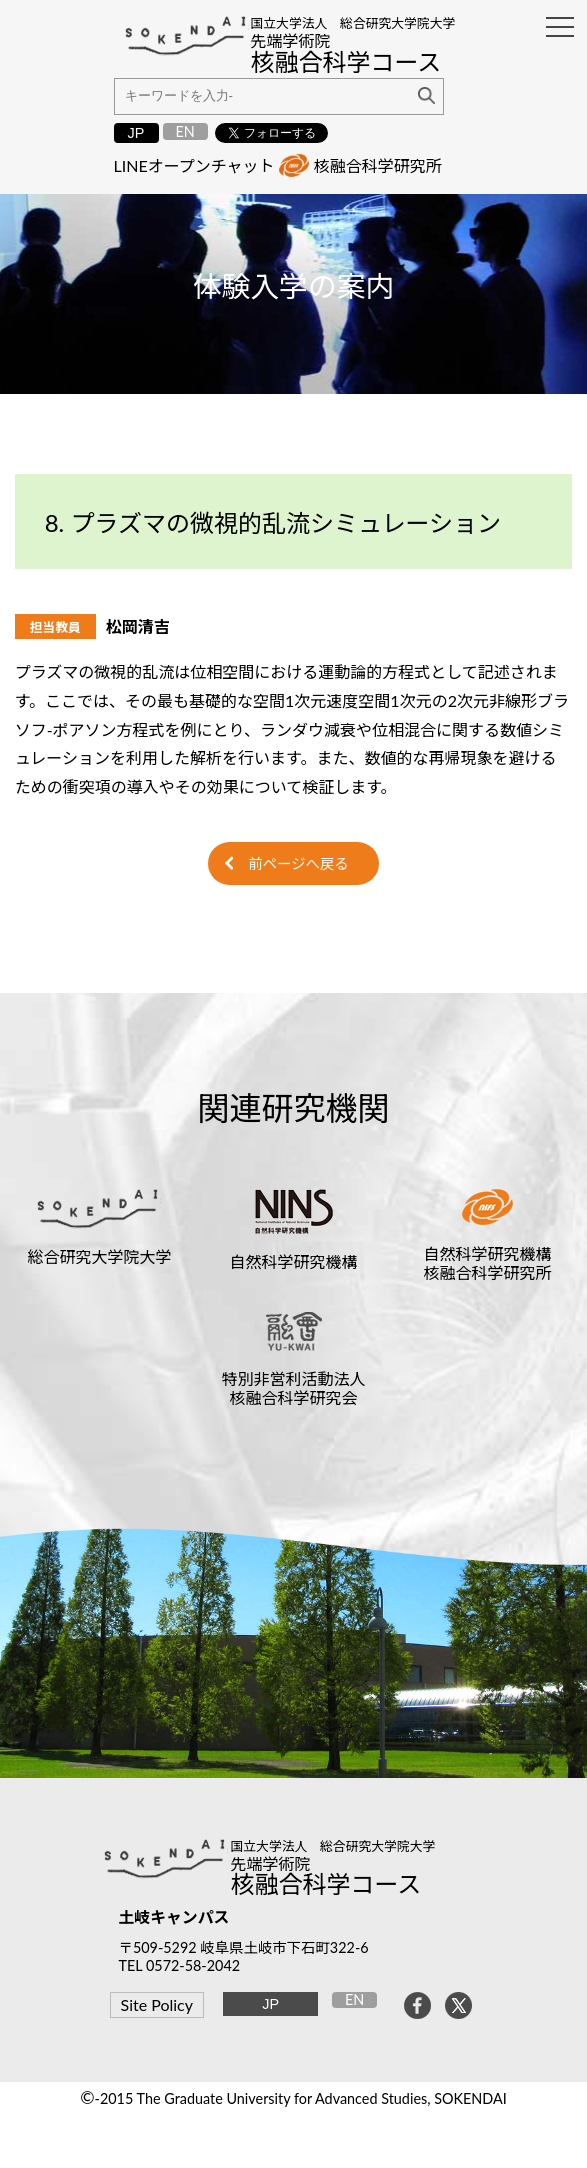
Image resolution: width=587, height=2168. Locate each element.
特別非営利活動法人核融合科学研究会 (293, 1388)
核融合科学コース (325, 1883)
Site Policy (157, 2004)
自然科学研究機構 (293, 1261)
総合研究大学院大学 (99, 1256)
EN (184, 131)
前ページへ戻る (298, 863)
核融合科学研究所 (378, 165)
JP (136, 133)
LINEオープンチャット (194, 165)
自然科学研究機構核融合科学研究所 (488, 1263)
